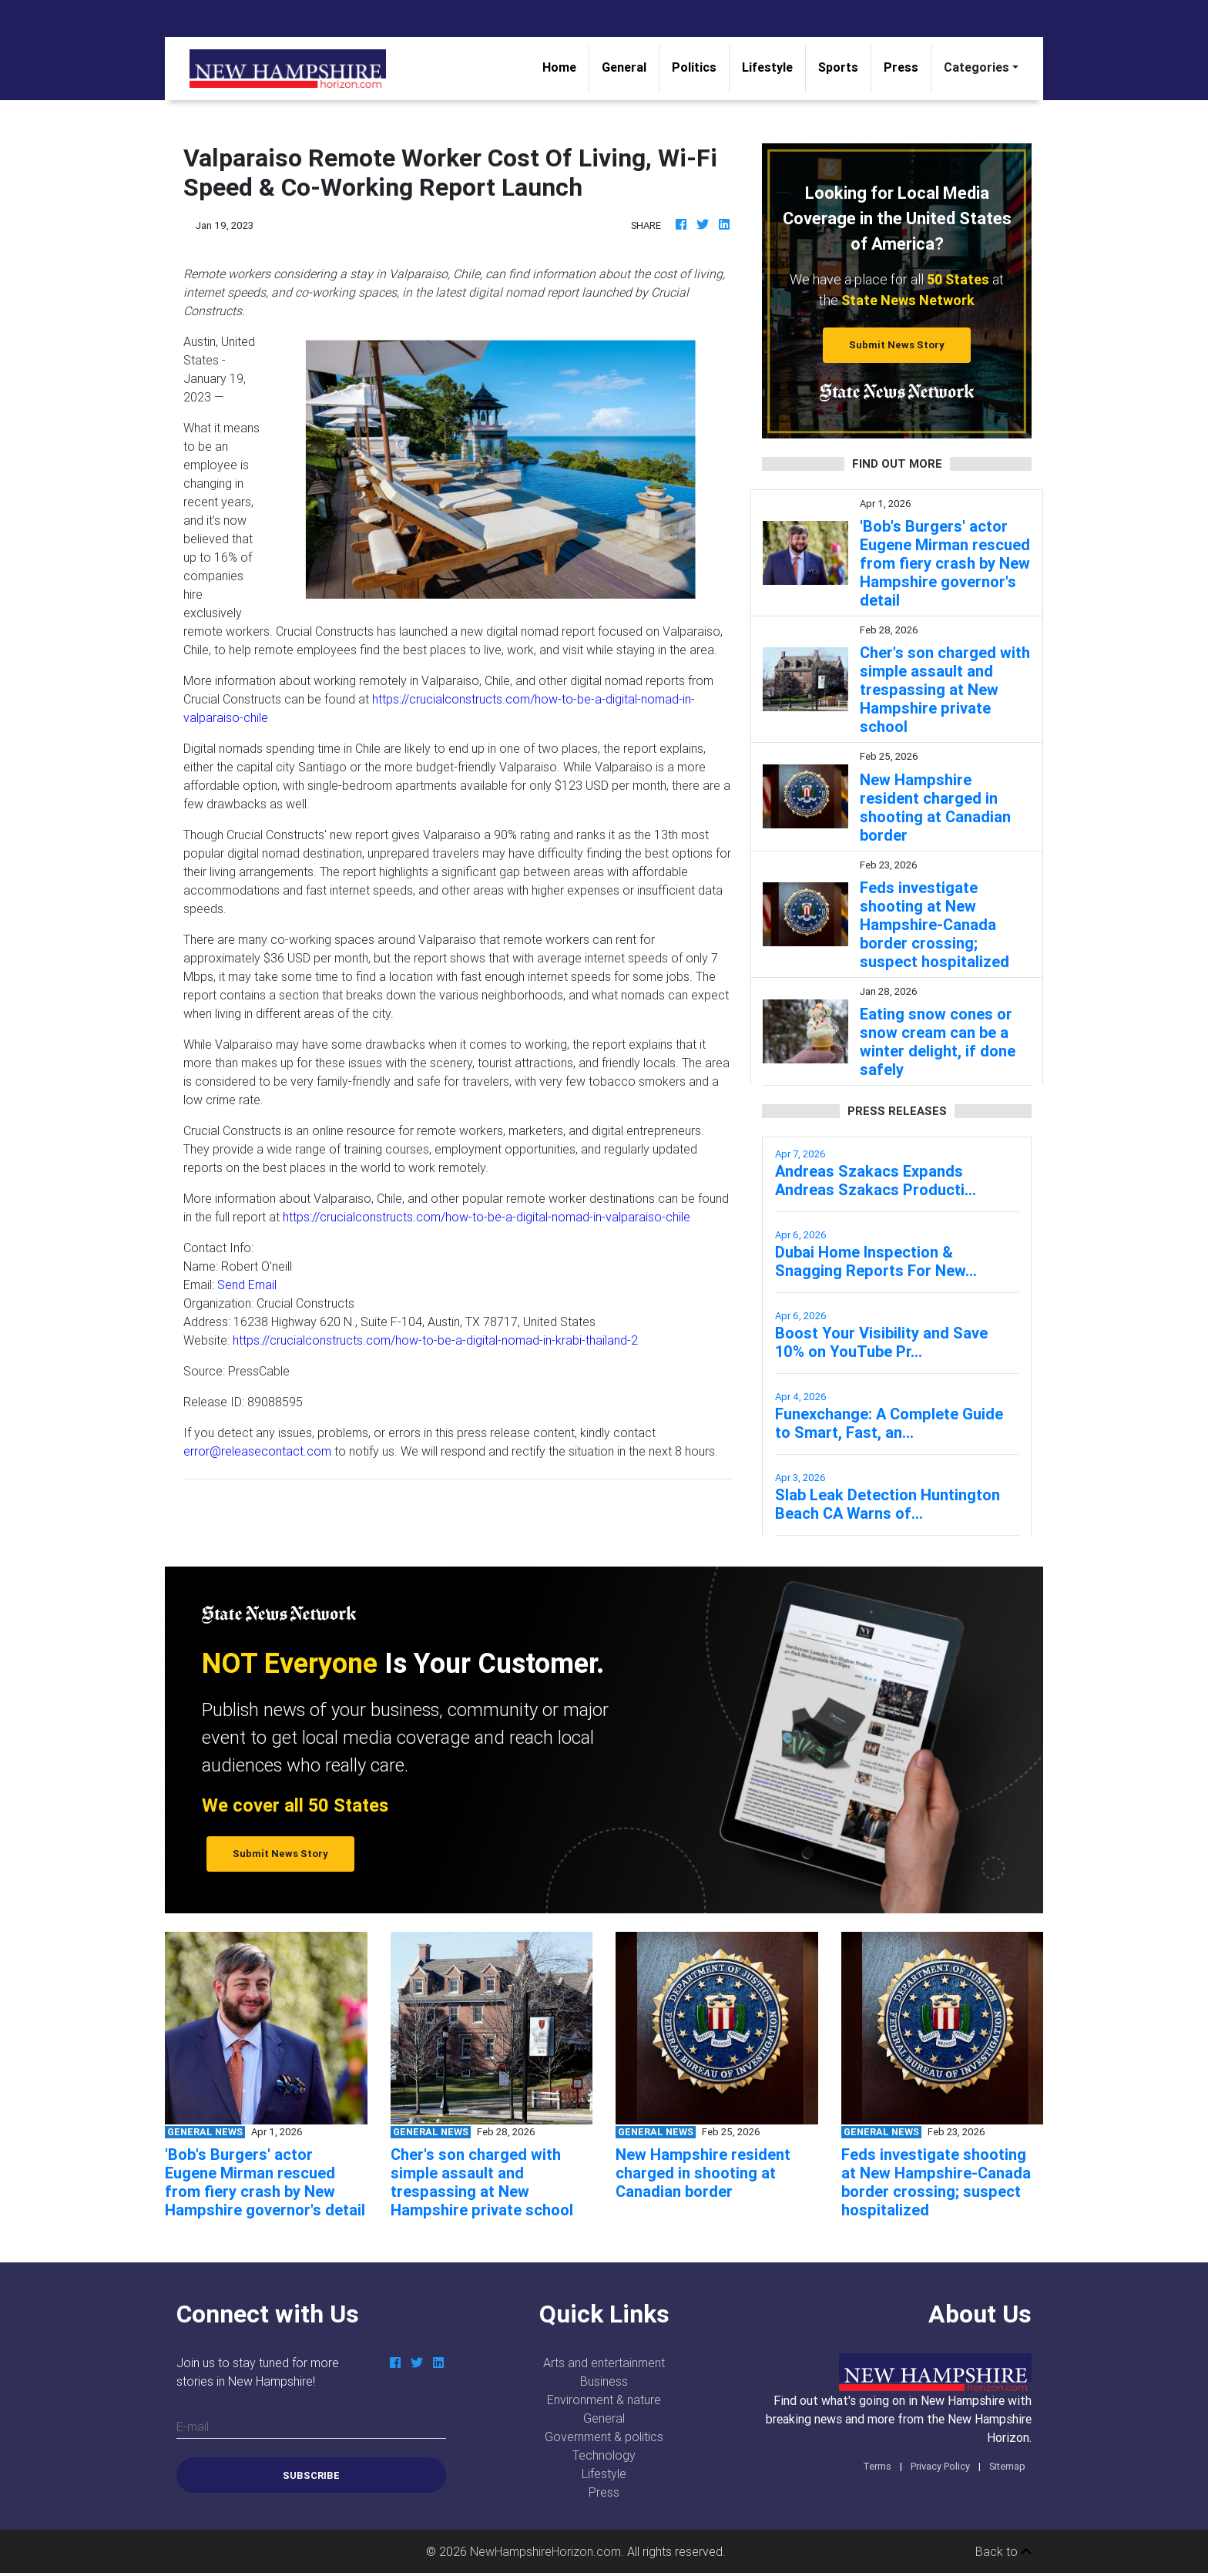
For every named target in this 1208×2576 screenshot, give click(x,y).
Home (565, 66)
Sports (838, 67)
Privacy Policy (940, 2466)
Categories (976, 67)
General (624, 67)
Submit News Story (897, 344)
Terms (877, 2466)
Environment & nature (604, 2399)
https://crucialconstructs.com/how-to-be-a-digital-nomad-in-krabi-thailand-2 (435, 1340)
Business (604, 2381)
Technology (604, 2455)
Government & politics (604, 2436)
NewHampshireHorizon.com (545, 2551)
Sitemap (1007, 2466)
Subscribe (311, 2475)
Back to (1003, 2551)
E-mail (192, 2426)
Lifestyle (767, 67)
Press (901, 67)
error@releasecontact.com (257, 1451)
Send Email (247, 1284)
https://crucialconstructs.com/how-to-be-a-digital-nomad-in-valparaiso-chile (486, 1216)
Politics (694, 67)
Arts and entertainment (604, 2362)
